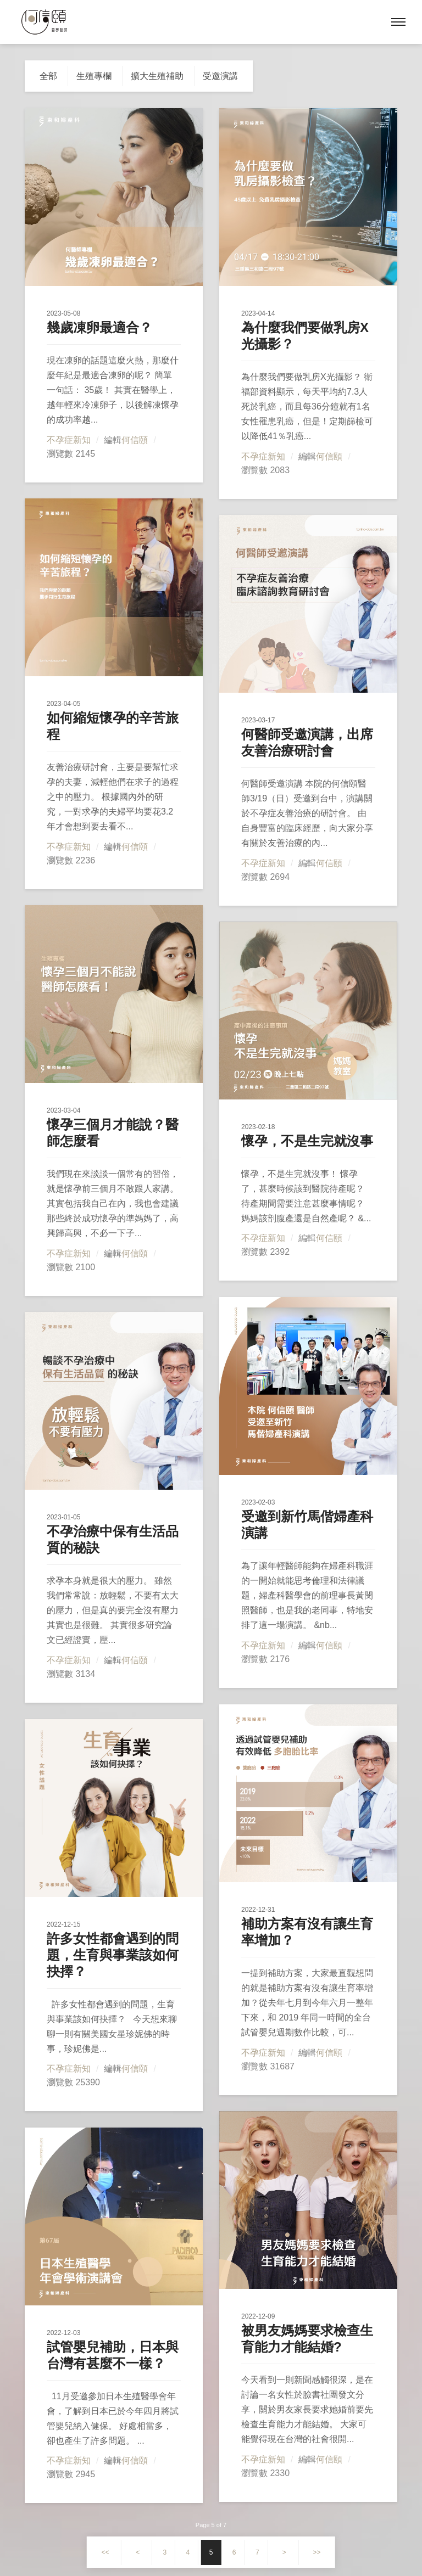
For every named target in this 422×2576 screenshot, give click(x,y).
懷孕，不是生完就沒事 (307, 1140)
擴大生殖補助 (157, 76)
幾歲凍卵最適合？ (99, 327)
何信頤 (134, 440)
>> (316, 2552)
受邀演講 (220, 76)
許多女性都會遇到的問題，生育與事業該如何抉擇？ (113, 1955)
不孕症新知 (69, 440)
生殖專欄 (94, 76)
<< (105, 2552)
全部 (48, 76)
